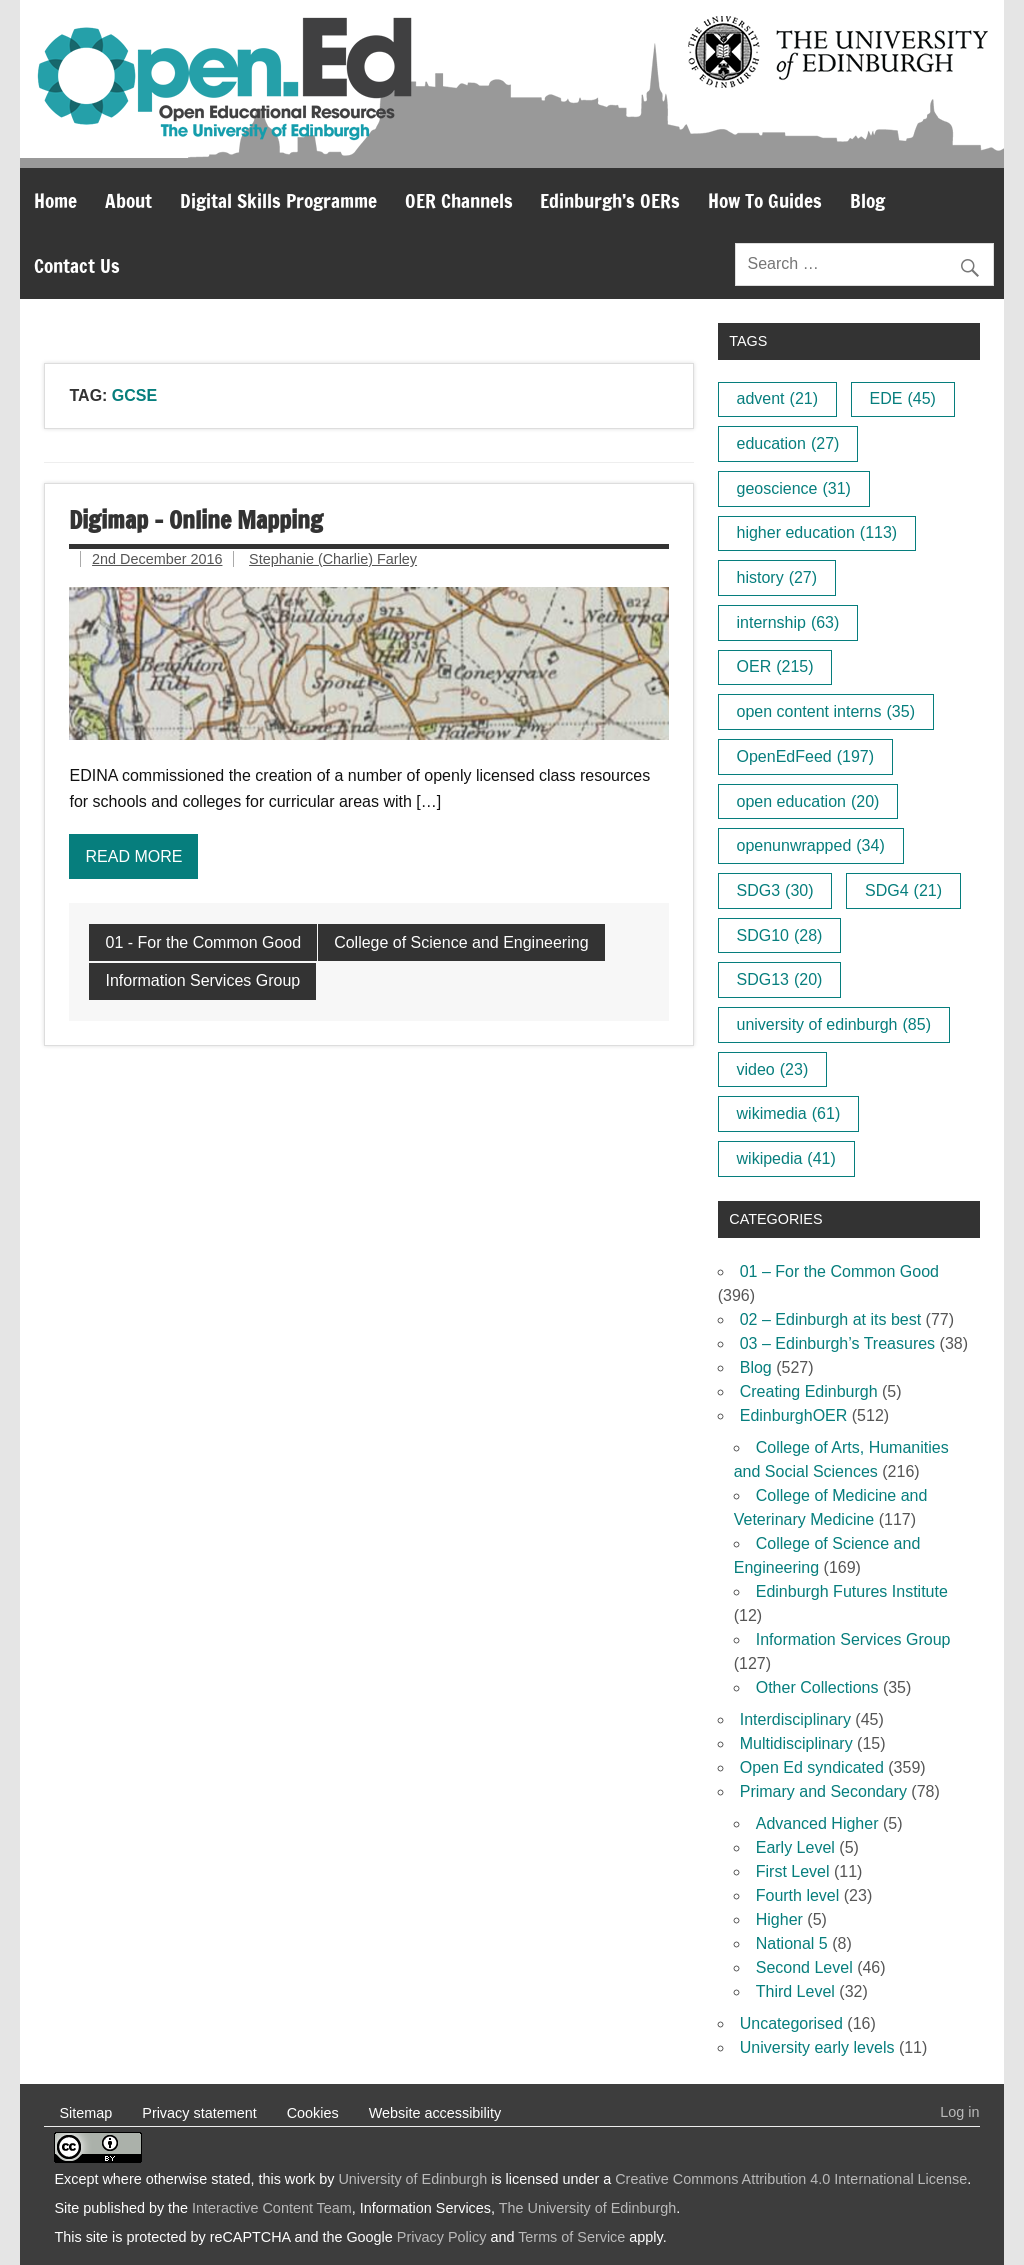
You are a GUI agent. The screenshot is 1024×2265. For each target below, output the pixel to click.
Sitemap (85, 2113)
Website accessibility (435, 2113)
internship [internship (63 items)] (788, 622)
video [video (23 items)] (773, 1069)
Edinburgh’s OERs (610, 200)
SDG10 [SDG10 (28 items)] (780, 935)
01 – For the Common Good (839, 1271)
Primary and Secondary (823, 1791)
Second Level (804, 1967)
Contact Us (77, 265)
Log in (959, 2112)
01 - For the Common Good (203, 942)
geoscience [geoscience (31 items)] (794, 488)
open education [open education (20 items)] (808, 801)
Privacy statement (199, 2113)
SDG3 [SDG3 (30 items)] (775, 890)
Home (55, 200)
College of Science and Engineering (461, 942)
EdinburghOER (794, 1415)
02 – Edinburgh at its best (830, 1319)
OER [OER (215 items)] (775, 666)
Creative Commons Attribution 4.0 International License (791, 2179)
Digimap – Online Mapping (196, 520)
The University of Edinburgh (588, 2208)
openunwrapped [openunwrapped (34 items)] (811, 845)
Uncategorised (791, 2023)
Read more (133, 856)
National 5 (792, 1943)
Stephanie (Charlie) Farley (333, 559)
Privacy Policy (442, 2237)
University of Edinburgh (412, 2179)
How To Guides (765, 200)
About (128, 200)
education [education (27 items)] (788, 443)
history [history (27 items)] (777, 577)
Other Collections (817, 1687)
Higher (779, 1919)
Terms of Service (571, 2237)
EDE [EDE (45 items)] (903, 398)
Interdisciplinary (795, 1719)
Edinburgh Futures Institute (852, 1591)
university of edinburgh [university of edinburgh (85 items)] (834, 1024)
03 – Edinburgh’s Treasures (837, 1343)
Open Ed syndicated (812, 1767)
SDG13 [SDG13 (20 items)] (780, 979)
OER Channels (459, 200)
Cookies (313, 2113)
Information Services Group (202, 980)
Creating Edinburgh (809, 1391)
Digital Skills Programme (278, 200)
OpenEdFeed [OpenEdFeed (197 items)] (806, 756)
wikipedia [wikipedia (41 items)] (786, 1158)
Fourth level (798, 1895)
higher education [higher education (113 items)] (817, 532)
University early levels (817, 2047)
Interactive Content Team (272, 2208)
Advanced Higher (817, 1823)
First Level (793, 1871)
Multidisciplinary (796, 1743)
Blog (867, 200)
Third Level (795, 1991)
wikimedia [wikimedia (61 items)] (789, 1113)
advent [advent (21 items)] (778, 398)
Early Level (795, 1847)
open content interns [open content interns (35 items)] (826, 711)
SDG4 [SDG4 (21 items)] (903, 890)
